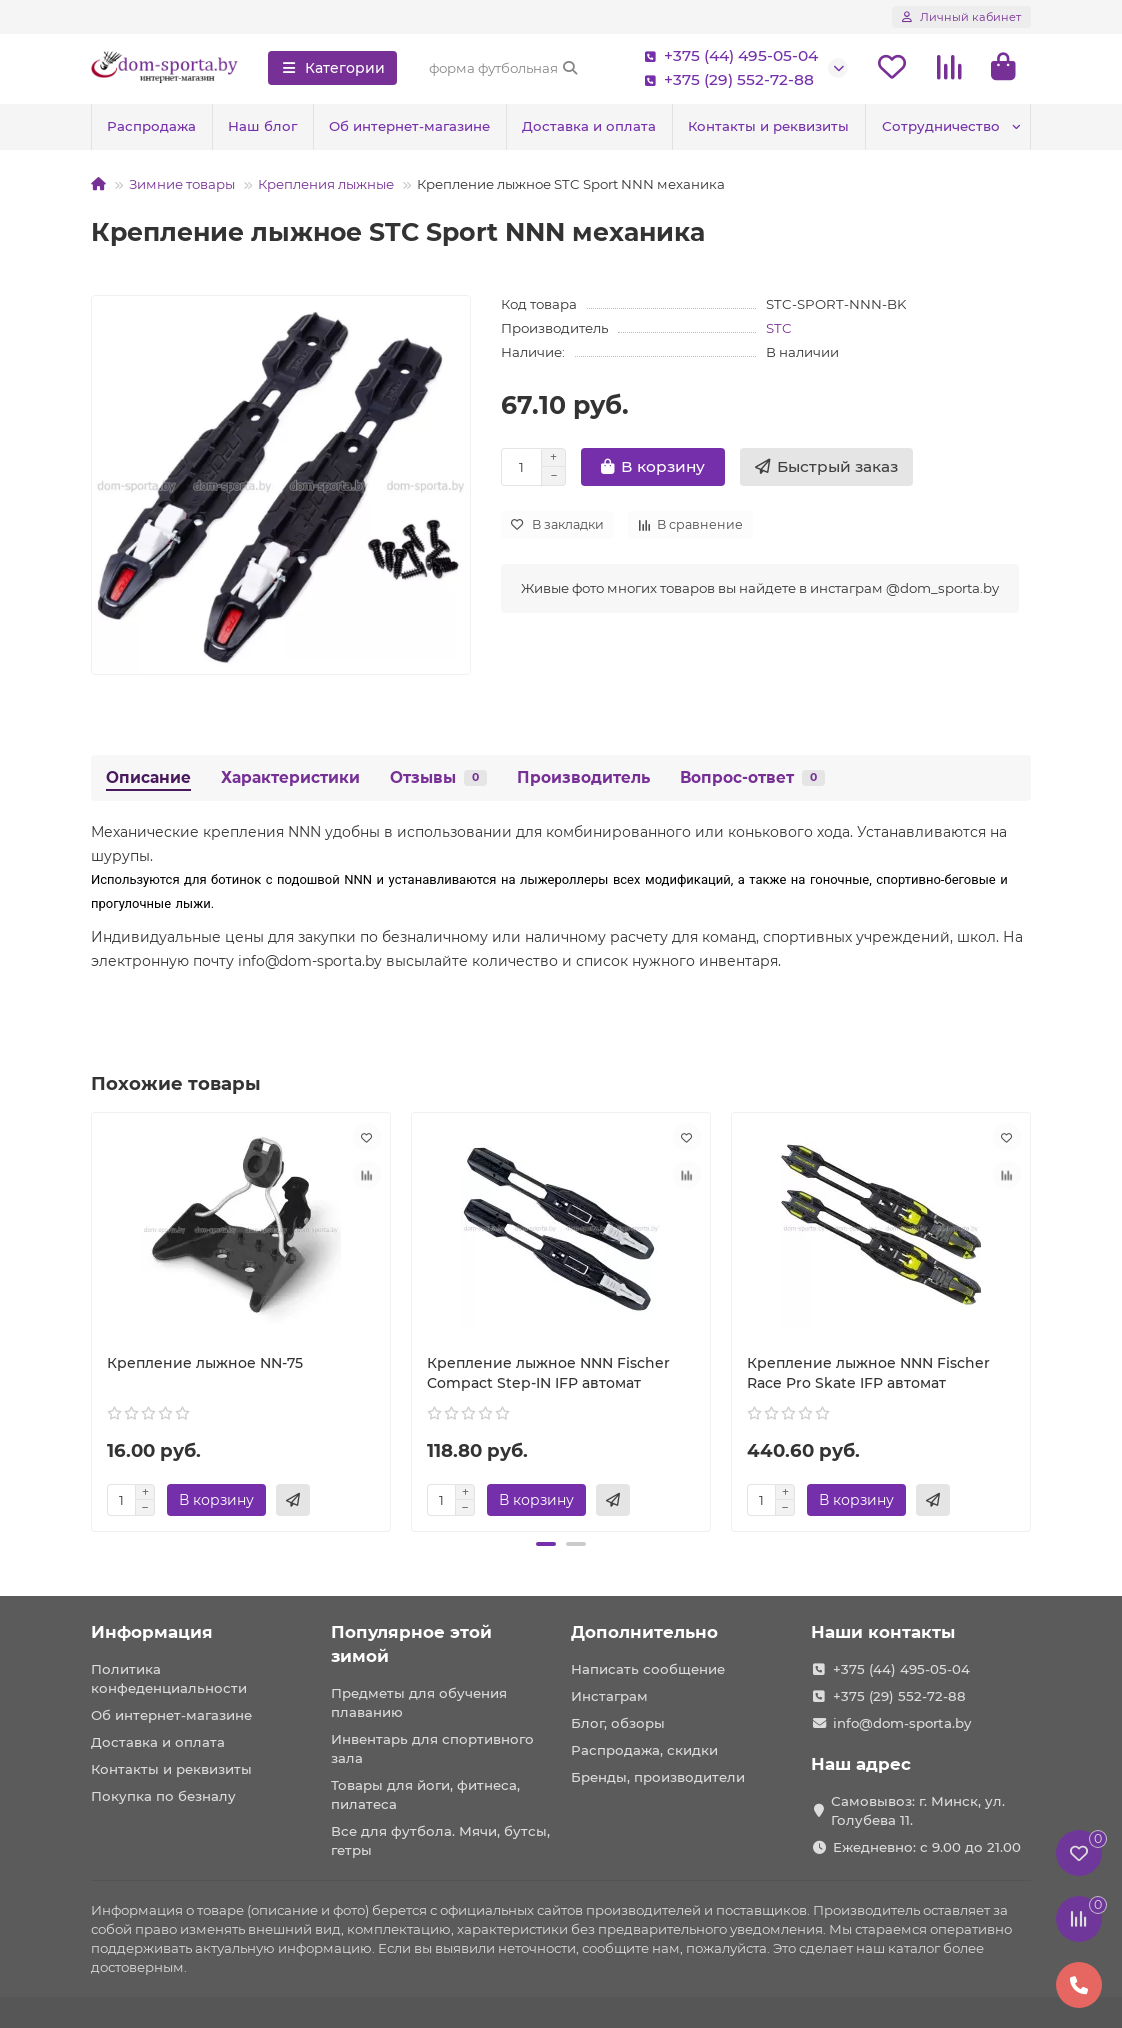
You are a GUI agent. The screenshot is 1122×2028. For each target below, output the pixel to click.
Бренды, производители (658, 1777)
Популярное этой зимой (411, 1644)
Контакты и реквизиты (768, 126)
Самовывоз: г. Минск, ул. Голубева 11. (918, 1810)
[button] (546, 1544)
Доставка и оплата (589, 126)
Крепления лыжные (326, 184)
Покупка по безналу (163, 1796)
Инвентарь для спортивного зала (432, 1748)
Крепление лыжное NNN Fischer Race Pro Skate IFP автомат (868, 1373)
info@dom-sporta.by (902, 1723)
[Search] (504, 68)
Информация (152, 1632)
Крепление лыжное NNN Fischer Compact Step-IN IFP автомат (548, 1373)
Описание (148, 777)
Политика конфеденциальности (169, 1678)
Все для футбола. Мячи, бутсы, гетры (440, 1840)
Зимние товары (182, 184)
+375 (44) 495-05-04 (727, 56)
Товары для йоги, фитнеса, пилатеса (425, 1794)
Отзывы (438, 777)
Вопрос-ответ (752, 777)
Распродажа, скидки (644, 1750)
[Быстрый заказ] (826, 467)
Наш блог (262, 126)
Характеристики (290, 777)
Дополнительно (644, 1632)
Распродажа (151, 126)
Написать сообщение (648, 1669)
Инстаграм (609, 1696)
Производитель (583, 777)
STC (779, 328)
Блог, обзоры (618, 1723)
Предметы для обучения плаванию (419, 1702)
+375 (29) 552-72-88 (725, 80)
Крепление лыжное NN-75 (205, 1363)
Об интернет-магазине (409, 126)
